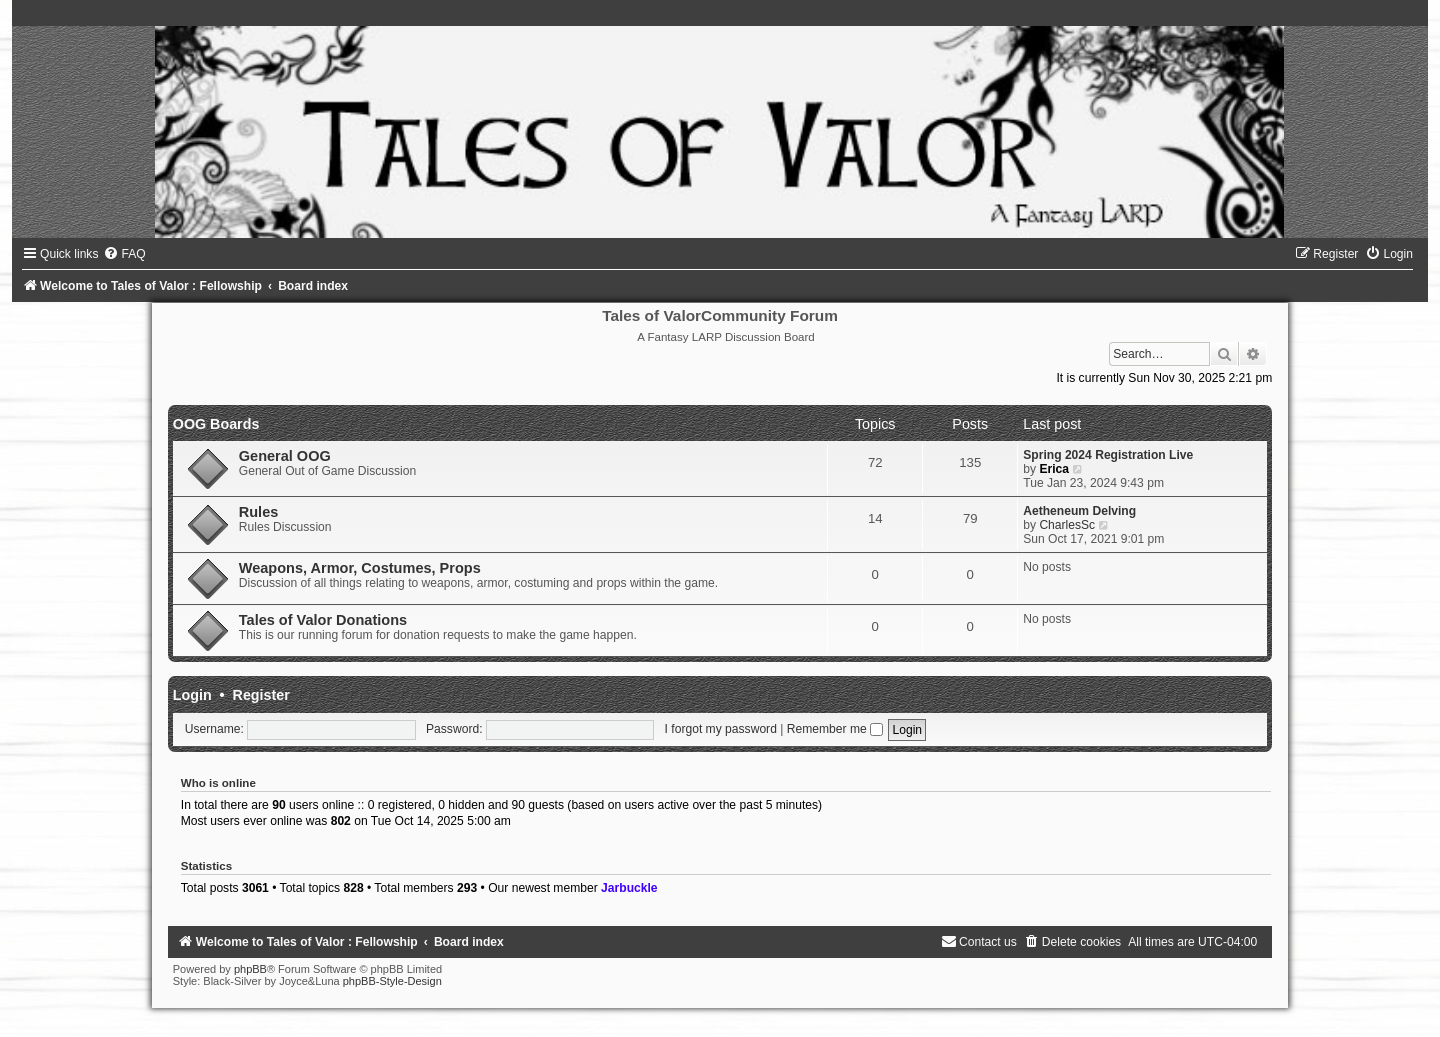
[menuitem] (124, 254)
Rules (259, 512)
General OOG (285, 456)
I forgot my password (721, 729)
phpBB (250, 969)
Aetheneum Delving (1079, 511)
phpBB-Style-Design (392, 981)
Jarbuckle (629, 888)
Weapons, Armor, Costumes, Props (360, 568)
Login (192, 695)
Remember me (835, 729)
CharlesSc (1067, 525)
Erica (1054, 469)
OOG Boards (216, 424)
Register (261, 695)
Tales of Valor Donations (323, 620)
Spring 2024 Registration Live (1108, 455)
